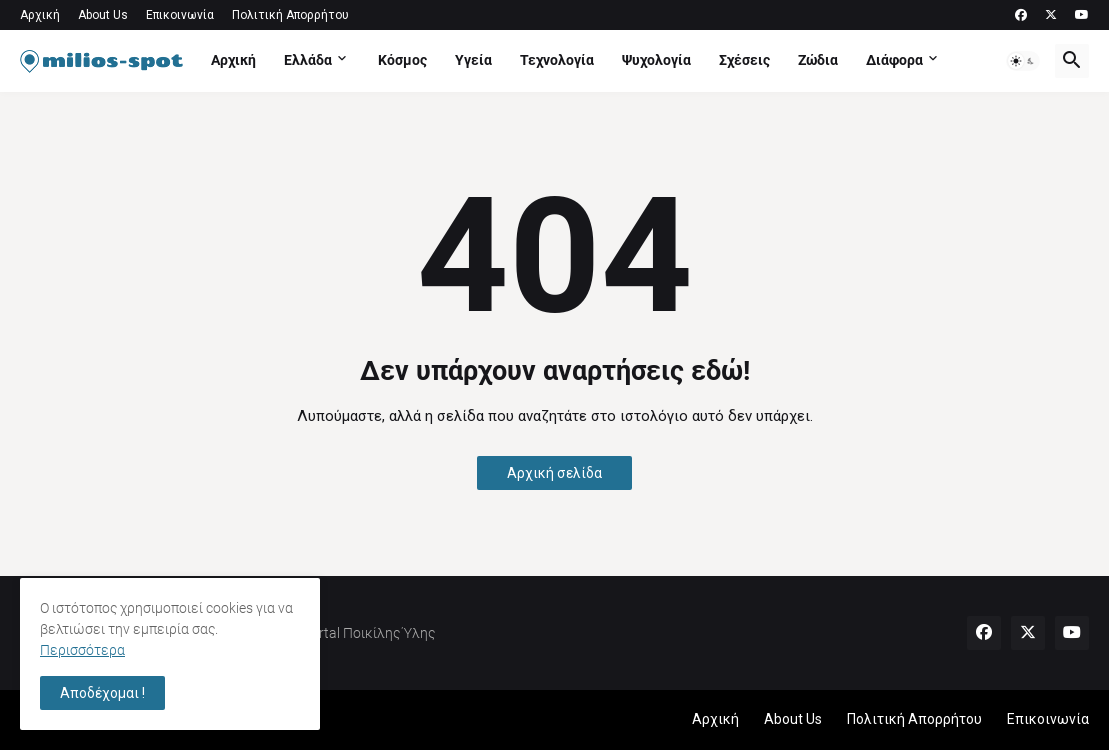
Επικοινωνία (180, 15)
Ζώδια (818, 60)
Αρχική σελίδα (554, 473)
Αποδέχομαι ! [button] (102, 693)
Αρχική (40, 15)
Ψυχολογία (656, 60)
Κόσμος (402, 60)
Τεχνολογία (557, 60)
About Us (103, 15)
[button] (1023, 61)
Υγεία (473, 60)
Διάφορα (894, 60)
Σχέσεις (744, 60)
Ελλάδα (308, 60)
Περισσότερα (82, 650)
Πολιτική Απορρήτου (290, 15)
